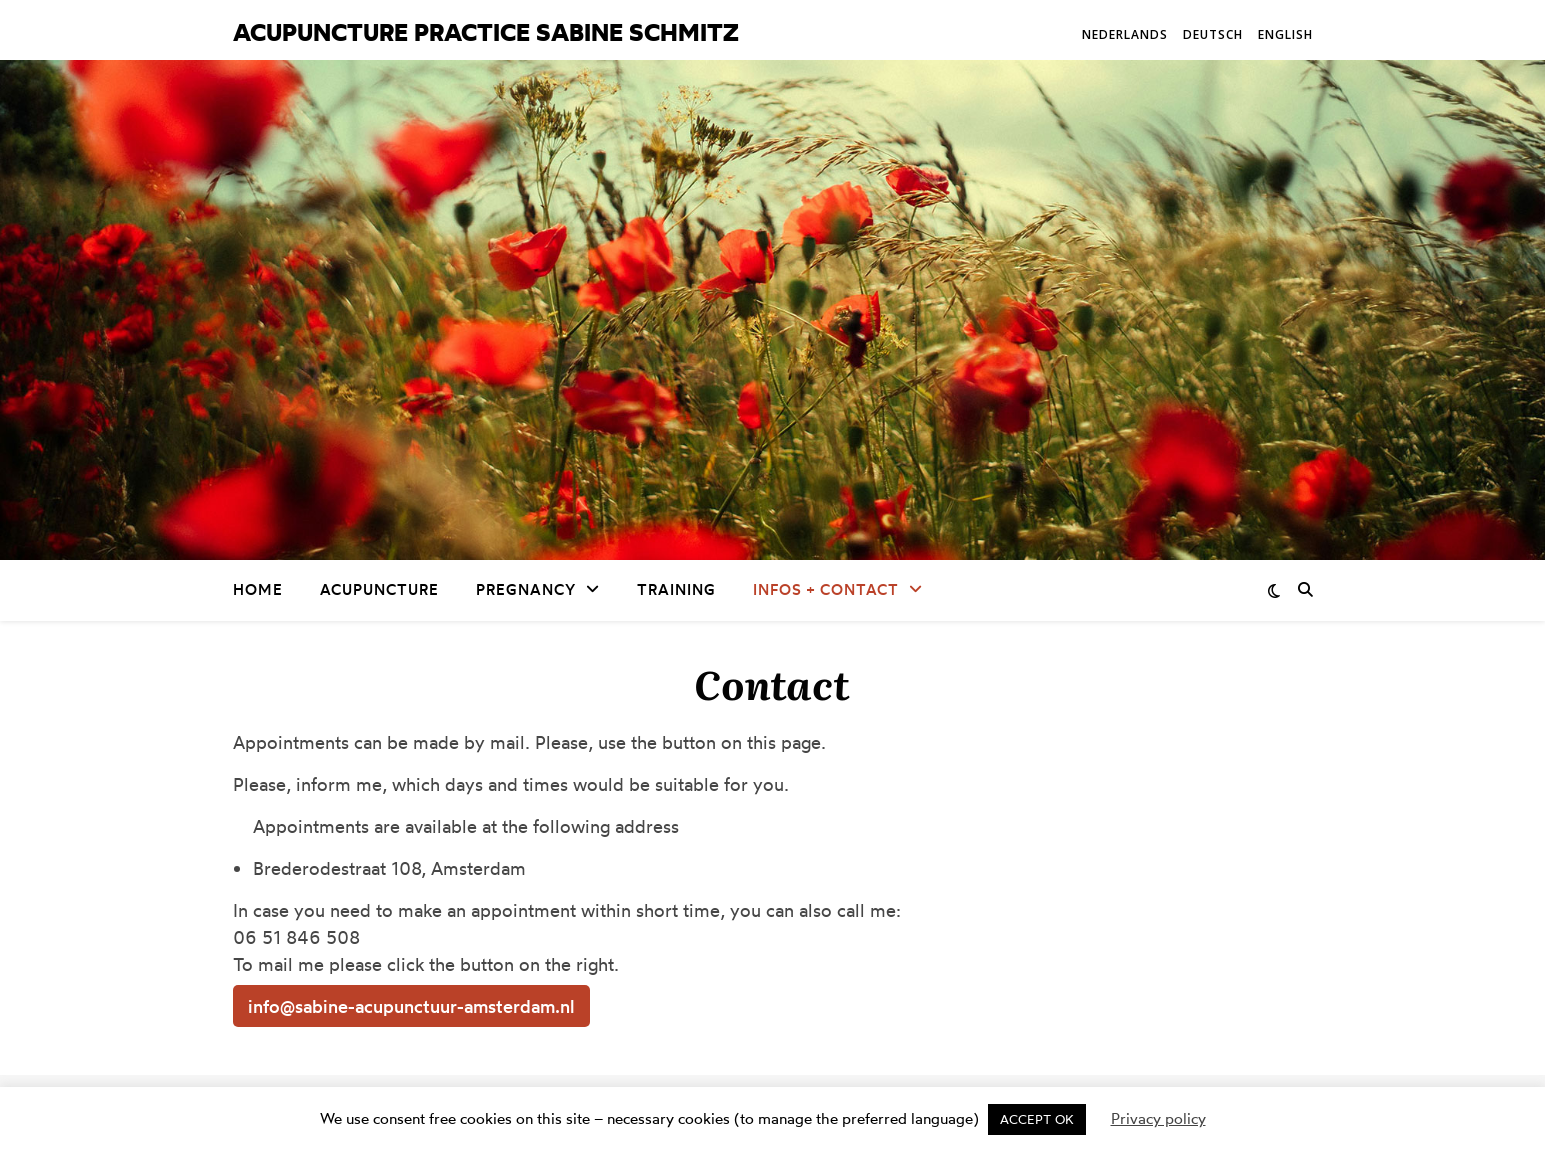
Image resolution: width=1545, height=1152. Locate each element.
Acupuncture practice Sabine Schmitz (486, 32)
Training (676, 589)
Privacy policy (1158, 1118)
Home (258, 589)
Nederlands (1125, 34)
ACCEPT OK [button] (1037, 1119)
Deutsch (1213, 34)
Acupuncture (379, 589)
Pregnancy (526, 589)
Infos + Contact (826, 589)
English (1285, 34)
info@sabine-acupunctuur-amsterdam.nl (411, 1006)
